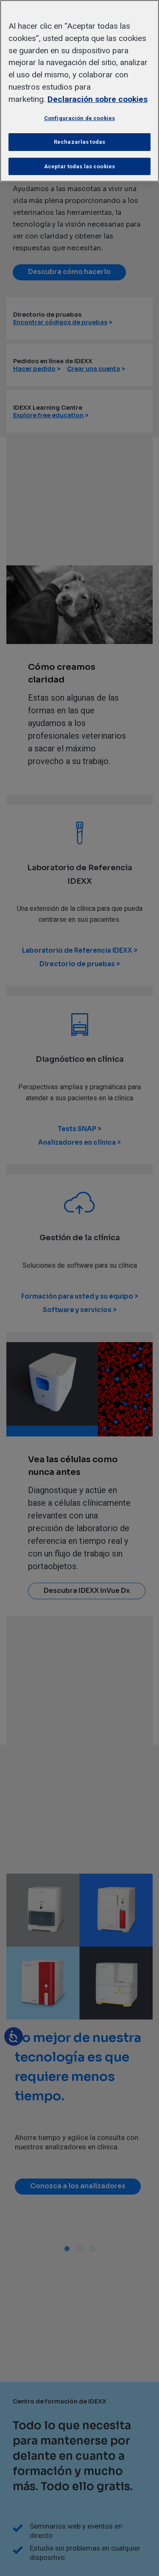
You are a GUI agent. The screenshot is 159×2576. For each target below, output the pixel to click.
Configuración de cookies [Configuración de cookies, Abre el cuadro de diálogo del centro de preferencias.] (79, 118)
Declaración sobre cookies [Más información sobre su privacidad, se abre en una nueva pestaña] (97, 99)
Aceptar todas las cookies (79, 166)
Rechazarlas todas (79, 142)
